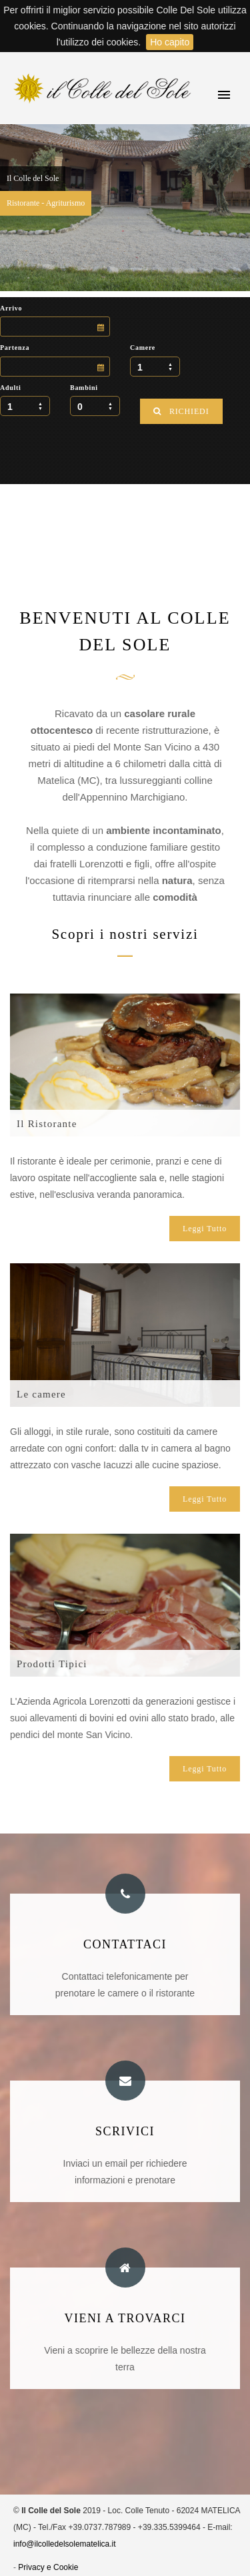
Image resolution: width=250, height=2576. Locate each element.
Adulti (10, 387)
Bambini (84, 387)
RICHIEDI (181, 411)
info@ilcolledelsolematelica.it (64, 2544)
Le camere (41, 1394)
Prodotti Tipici (52, 1664)
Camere (142, 347)
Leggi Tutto (205, 1228)
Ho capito (169, 42)
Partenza (14, 347)
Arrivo (11, 308)
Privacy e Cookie (48, 2567)
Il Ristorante (47, 1123)
